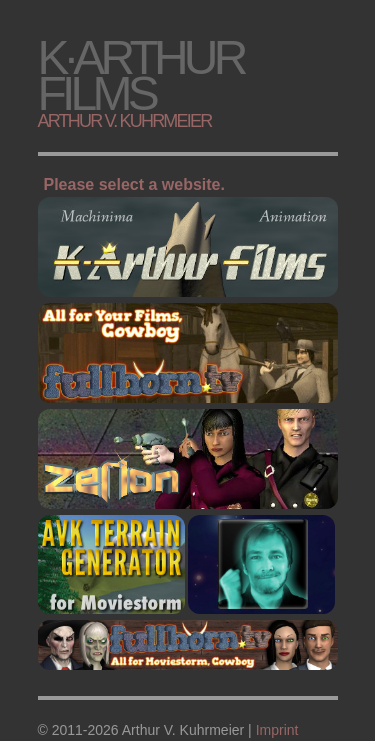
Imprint (277, 730)
